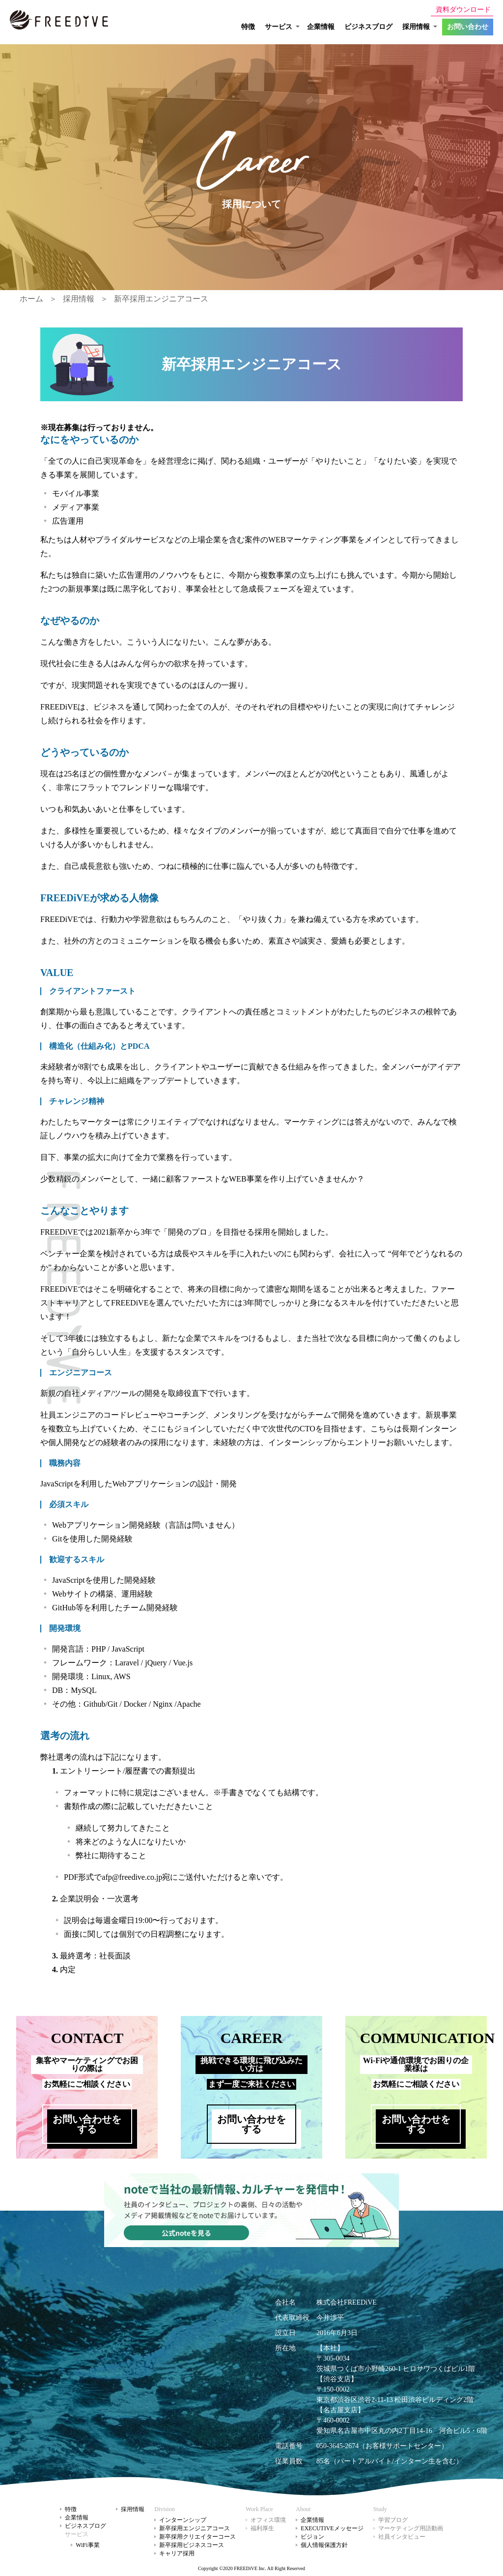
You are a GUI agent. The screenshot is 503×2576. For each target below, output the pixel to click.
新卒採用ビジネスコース (191, 2545)
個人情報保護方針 (324, 2545)
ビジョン (312, 2537)
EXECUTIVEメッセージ (332, 2528)
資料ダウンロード (463, 9)
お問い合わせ (467, 26)
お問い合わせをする (87, 2124)
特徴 (248, 26)
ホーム (31, 299)
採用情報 (78, 299)
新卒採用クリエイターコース (197, 2537)
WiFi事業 (87, 2545)
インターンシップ (182, 2520)
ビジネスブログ (368, 26)
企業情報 (321, 26)
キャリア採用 (177, 2553)
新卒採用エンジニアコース (161, 299)
